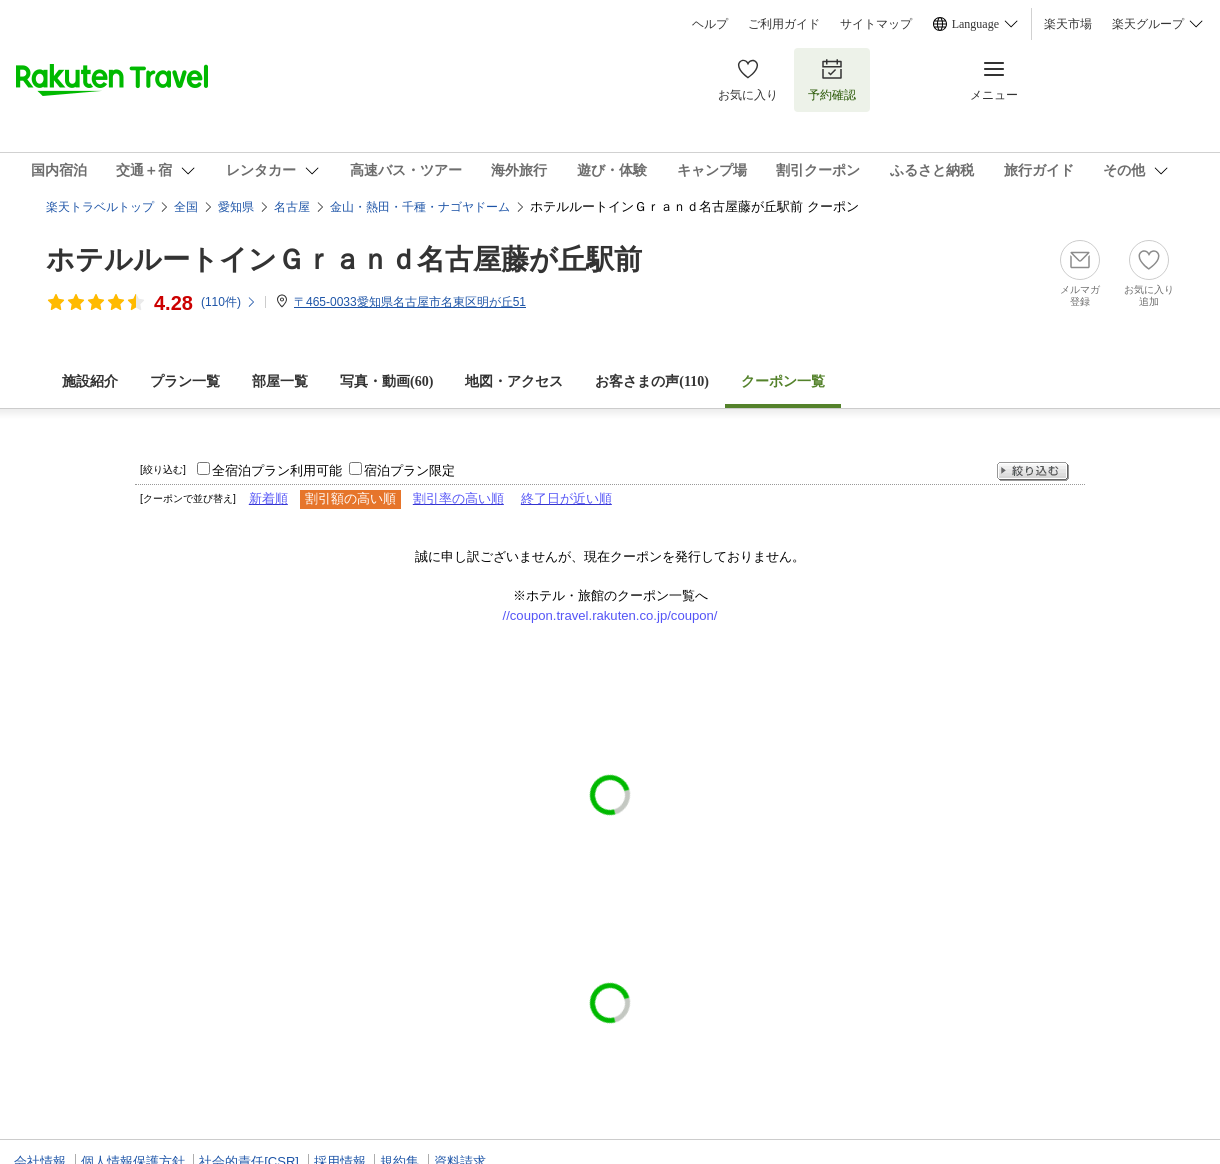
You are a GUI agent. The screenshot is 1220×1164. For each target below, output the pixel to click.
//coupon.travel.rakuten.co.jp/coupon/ (610, 615)
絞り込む (1033, 471)
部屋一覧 (280, 381)
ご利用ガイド (784, 24)
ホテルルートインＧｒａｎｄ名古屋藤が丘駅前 (344, 259)
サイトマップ (876, 24)
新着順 (268, 498)
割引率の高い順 (458, 498)
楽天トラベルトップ (100, 207)
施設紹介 (90, 381)
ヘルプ (710, 24)
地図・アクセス (514, 381)
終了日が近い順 (566, 498)
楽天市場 (1068, 24)
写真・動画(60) (386, 381)
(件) (229, 302)
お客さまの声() (652, 381)
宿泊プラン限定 (409, 470)
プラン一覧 (185, 381)
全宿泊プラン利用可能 (277, 470)
